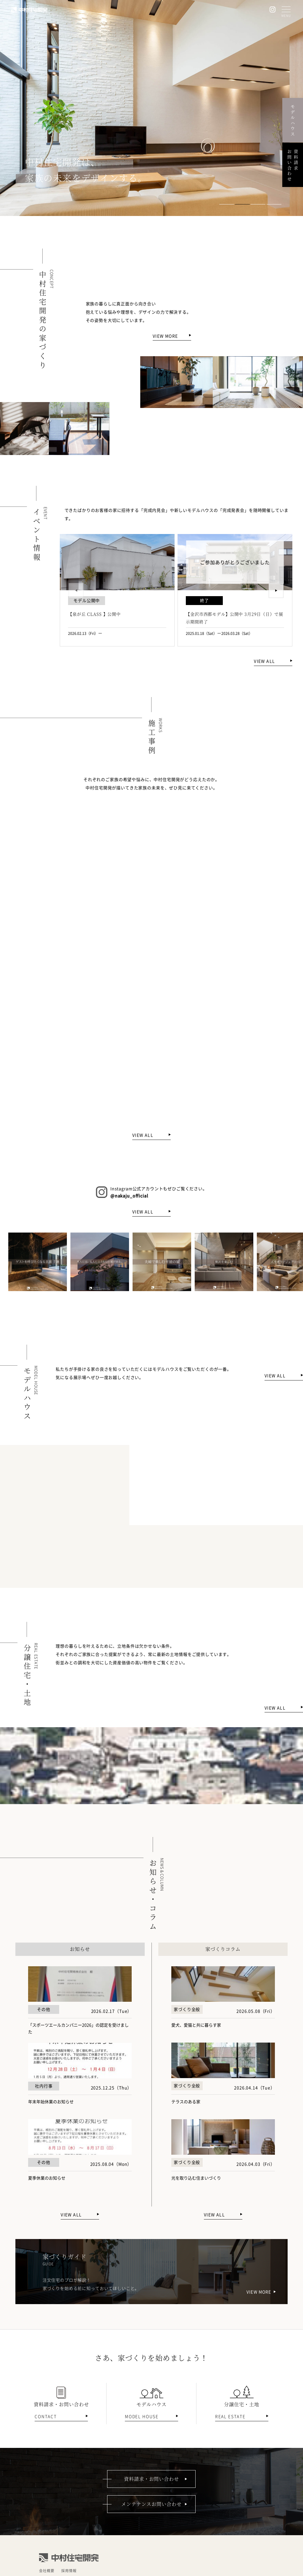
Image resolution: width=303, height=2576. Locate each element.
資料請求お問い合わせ (292, 164)
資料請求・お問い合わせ (151, 2478)
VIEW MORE (165, 336)
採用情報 (68, 2570)
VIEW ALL (264, 661)
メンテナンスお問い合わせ (151, 2504)
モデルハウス (293, 119)
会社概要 (46, 2570)
